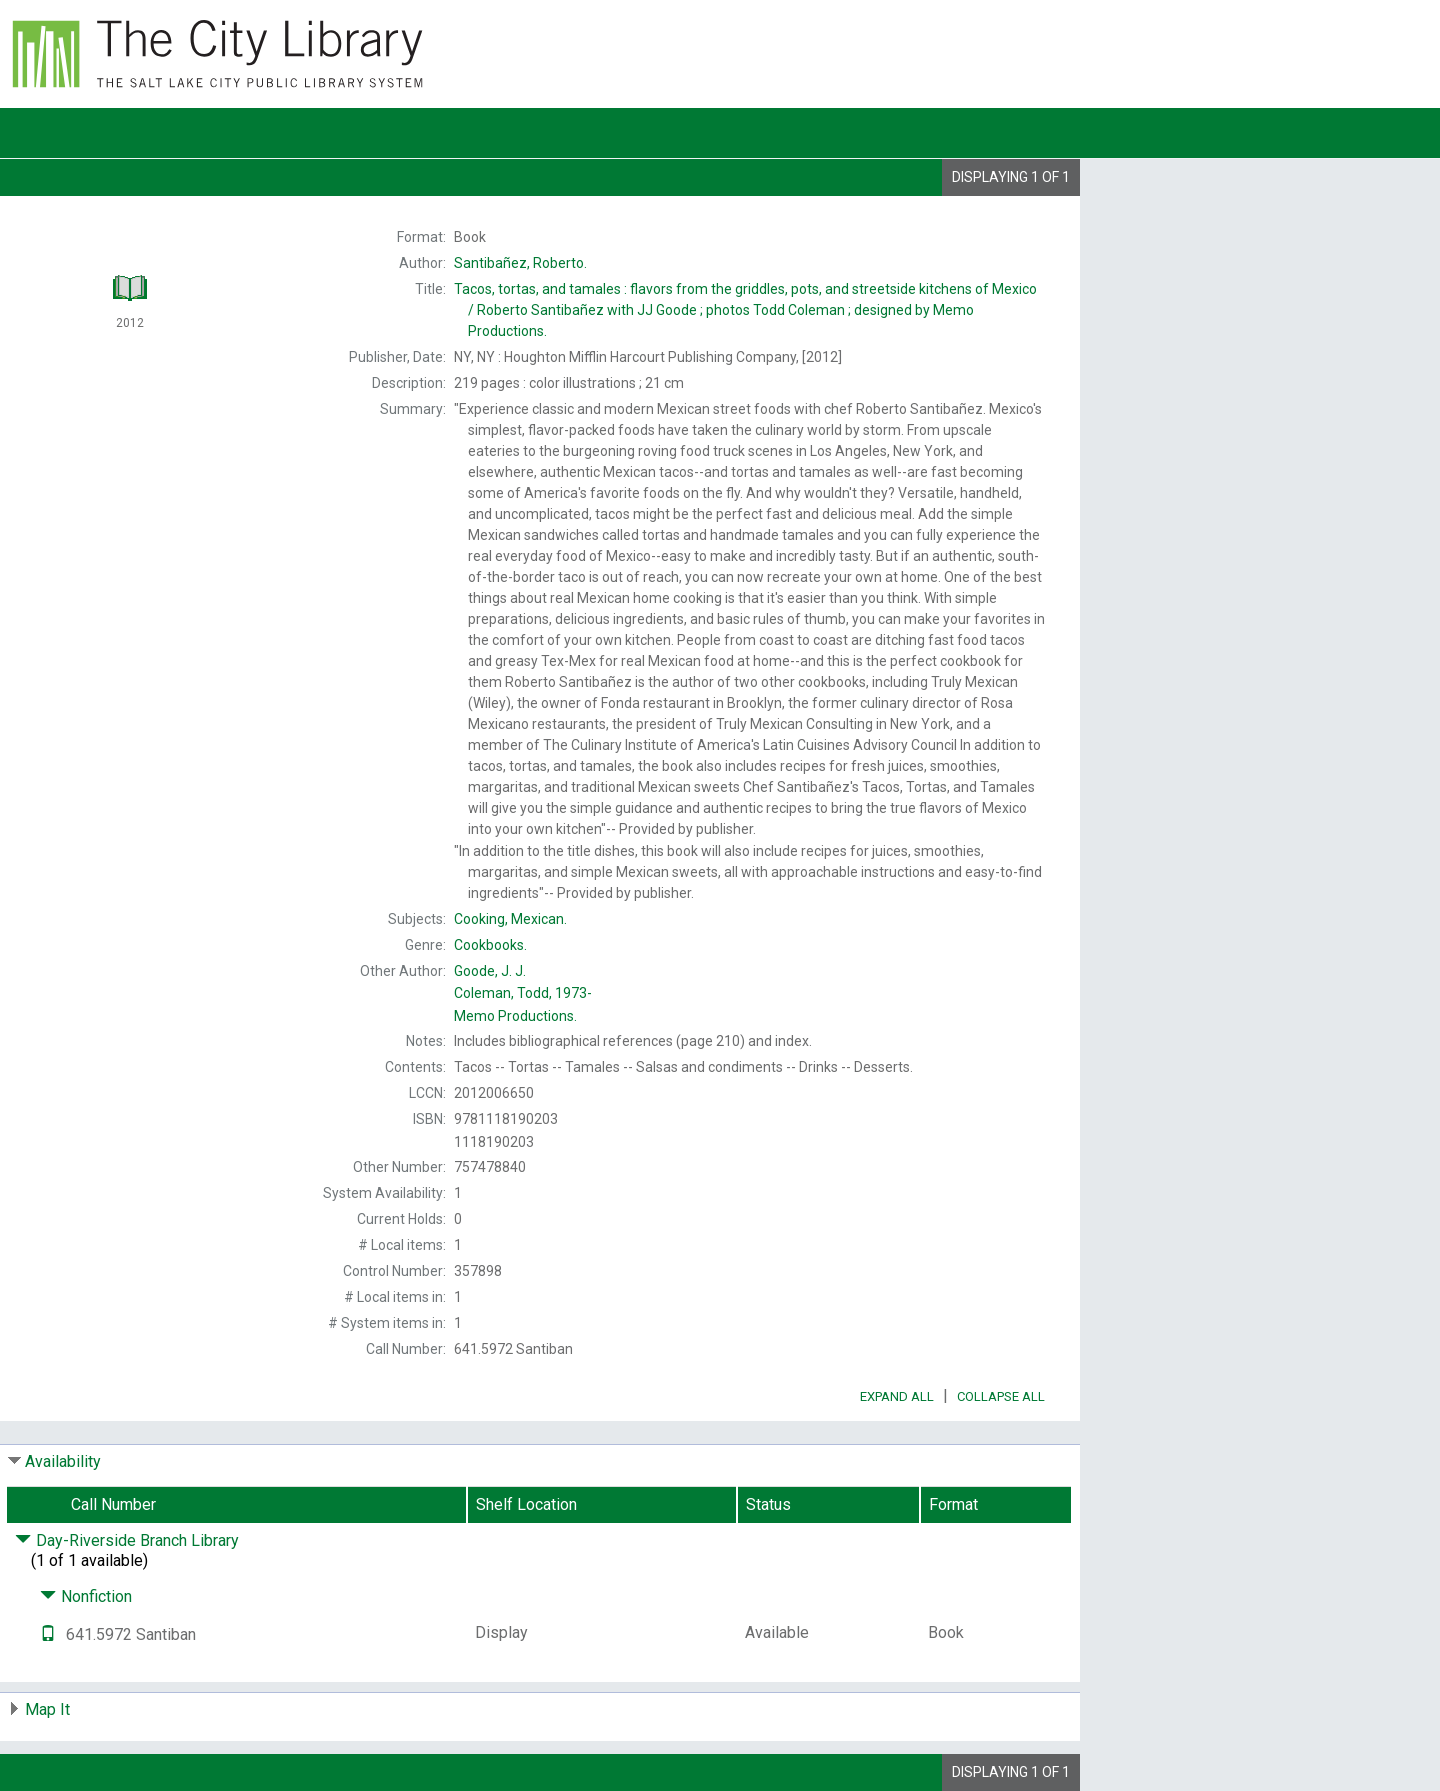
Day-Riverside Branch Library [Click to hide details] (127, 1540)
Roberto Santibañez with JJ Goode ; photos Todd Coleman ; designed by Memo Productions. (745, 310)
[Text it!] (48, 1634)
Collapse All (1001, 1396)
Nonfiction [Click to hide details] (86, 1596)
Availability (63, 1461)
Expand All (897, 1396)
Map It (47, 1709)
